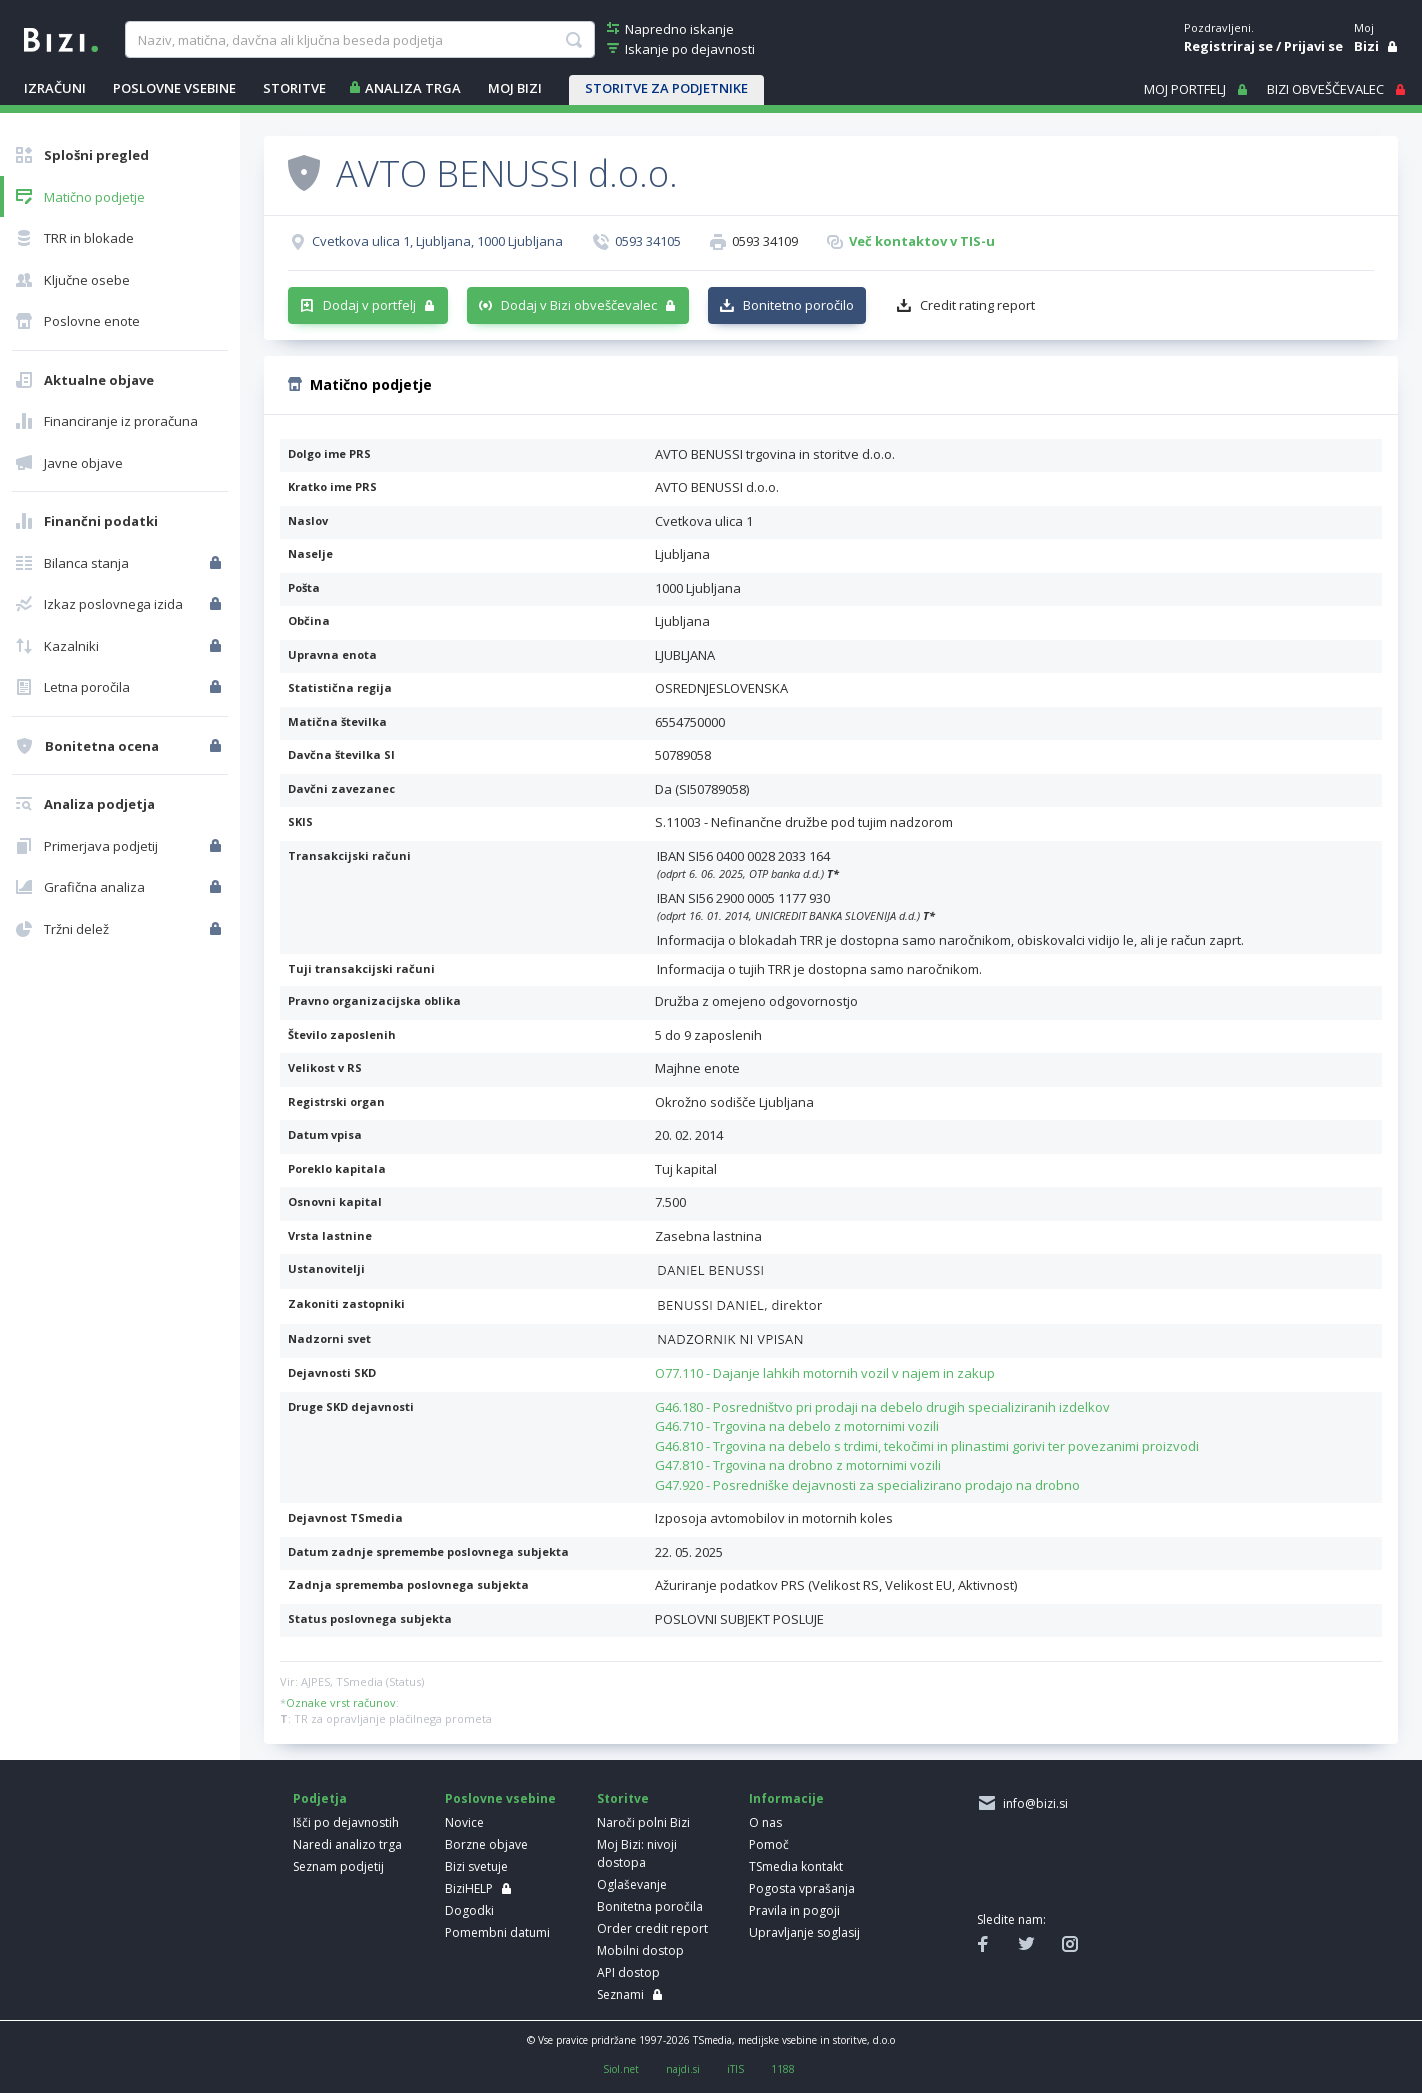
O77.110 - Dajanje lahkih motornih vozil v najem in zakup (825, 1373)
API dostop (628, 1972)
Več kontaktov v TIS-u (922, 241)
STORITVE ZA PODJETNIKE (666, 88)
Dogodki (469, 1910)
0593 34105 (648, 241)
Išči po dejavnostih (346, 1822)
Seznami (620, 1994)
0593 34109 (765, 241)
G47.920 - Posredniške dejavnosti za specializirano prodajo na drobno (867, 1485)
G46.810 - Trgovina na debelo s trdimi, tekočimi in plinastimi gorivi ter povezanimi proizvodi (927, 1446)
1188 (783, 2069)
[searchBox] (359, 40)
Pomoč (769, 1844)
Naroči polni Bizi (643, 1822)
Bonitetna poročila (650, 1906)
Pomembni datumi (497, 1932)
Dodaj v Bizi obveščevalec (579, 305)
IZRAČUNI (55, 88)
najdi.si (683, 2069)
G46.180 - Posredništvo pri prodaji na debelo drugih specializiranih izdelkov (882, 1407)
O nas (765, 1822)
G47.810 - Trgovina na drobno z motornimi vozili (798, 1465)
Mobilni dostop (640, 1950)
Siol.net (621, 2069)
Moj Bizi (515, 88)
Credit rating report (977, 305)
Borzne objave (486, 1844)
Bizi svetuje (476, 1866)
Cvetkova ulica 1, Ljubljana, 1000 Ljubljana (437, 241)
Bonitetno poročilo (798, 305)
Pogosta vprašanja (802, 1888)
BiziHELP (469, 1888)
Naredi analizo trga (347, 1844)
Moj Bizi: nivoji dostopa (637, 1853)
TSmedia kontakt (796, 1866)
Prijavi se (1313, 46)
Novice (464, 1822)
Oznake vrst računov (341, 1702)
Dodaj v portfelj (369, 305)
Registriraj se (1228, 46)
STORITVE (294, 88)
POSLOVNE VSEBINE (174, 88)
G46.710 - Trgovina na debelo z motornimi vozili (797, 1426)
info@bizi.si (1032, 1803)
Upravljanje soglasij (804, 1932)
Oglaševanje (632, 1884)
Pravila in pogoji (794, 1910)
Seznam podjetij (338, 1866)
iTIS (735, 2069)
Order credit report (652, 1928)
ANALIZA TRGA (413, 88)
